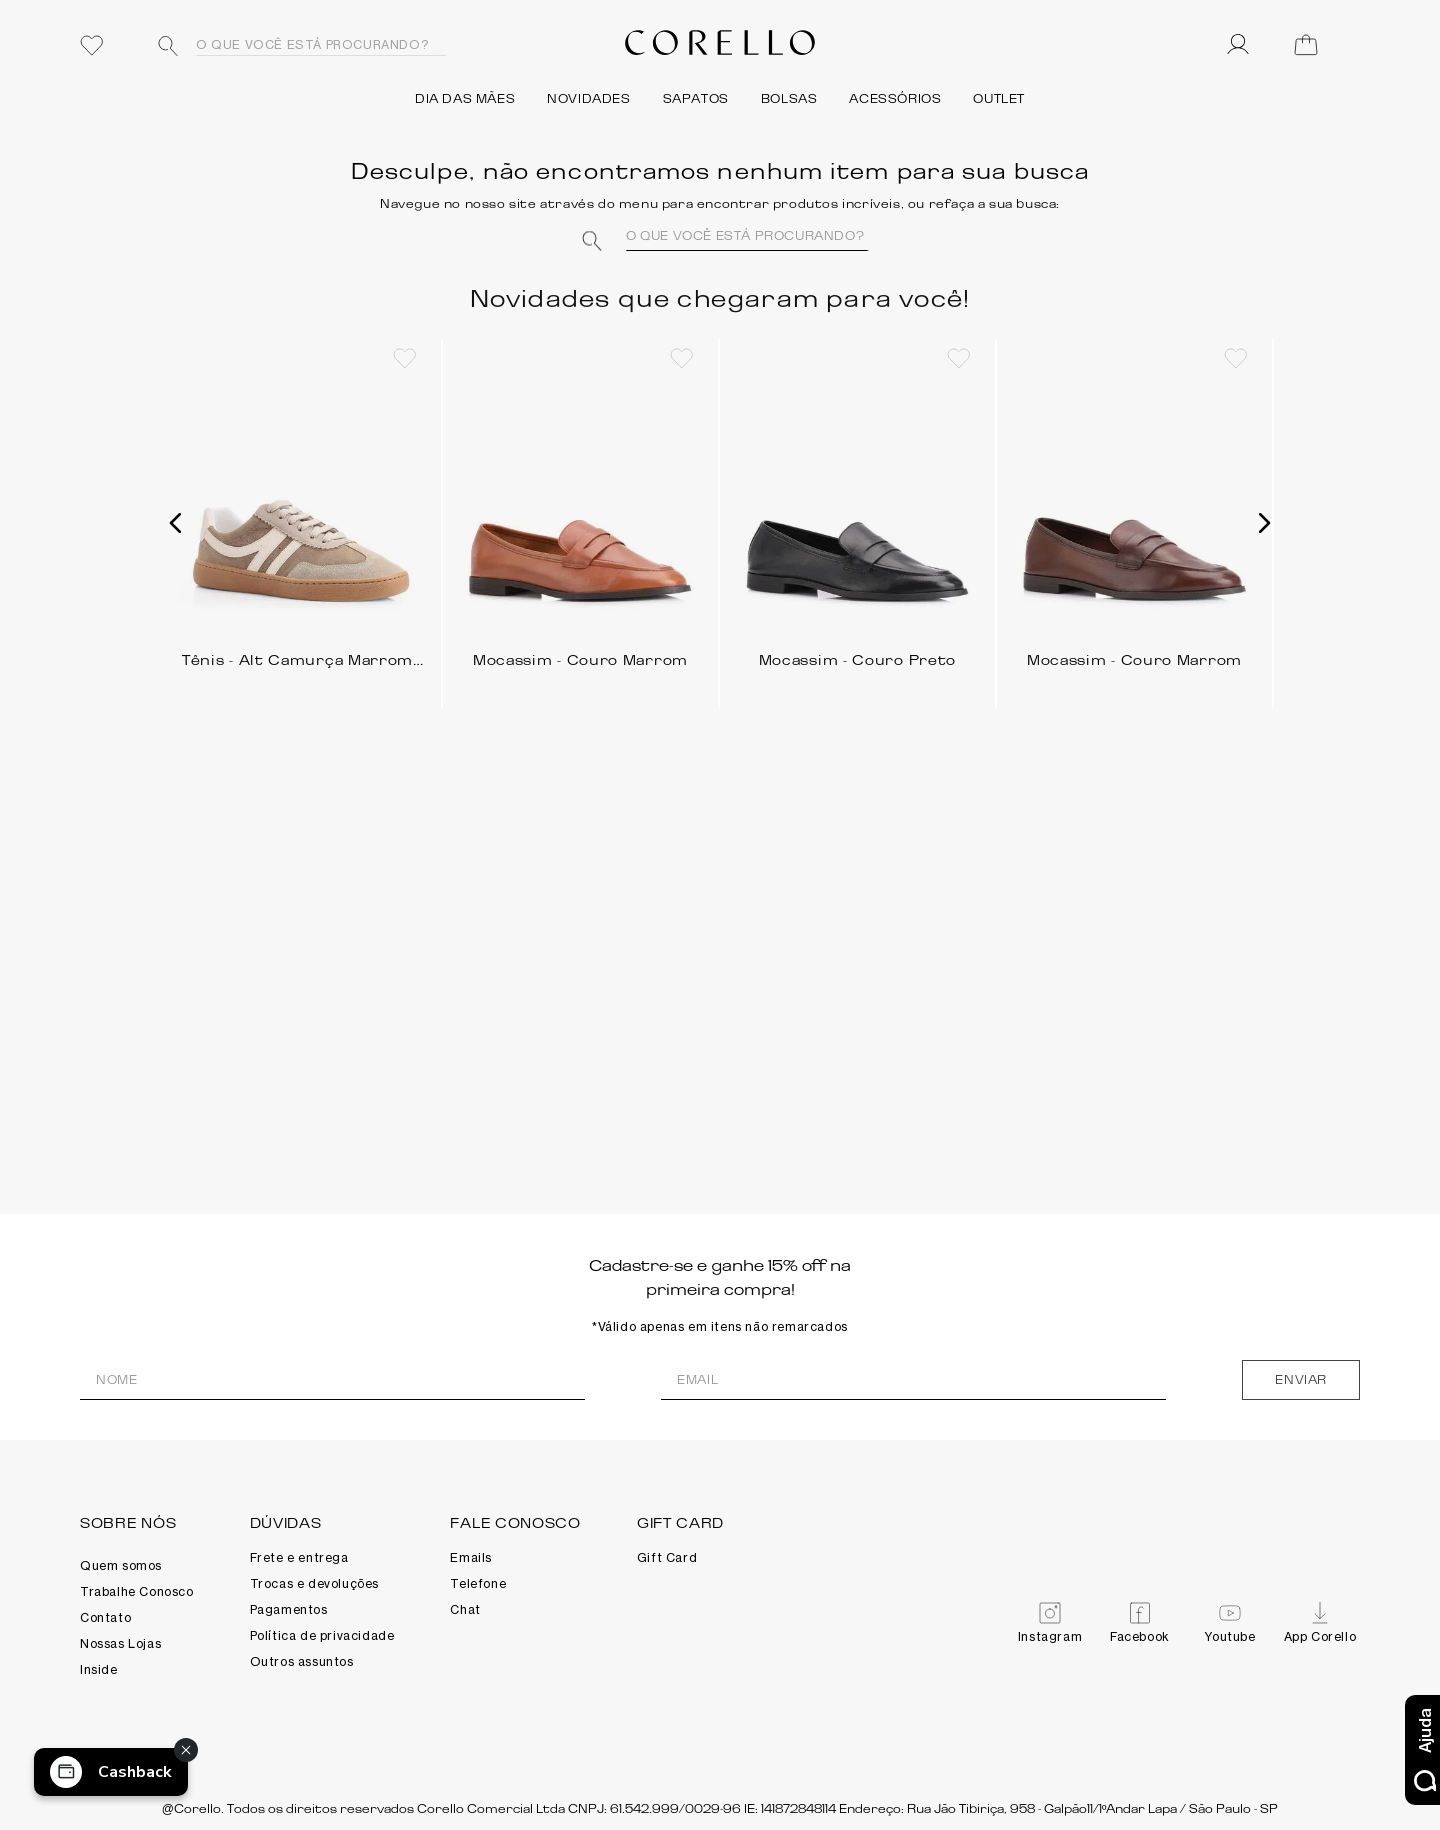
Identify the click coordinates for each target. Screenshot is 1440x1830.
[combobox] (295, 45)
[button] (176, 523)
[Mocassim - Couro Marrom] (580, 515)
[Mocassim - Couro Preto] (857, 515)
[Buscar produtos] (168, 46)
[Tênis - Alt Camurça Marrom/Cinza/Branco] (303, 515)
